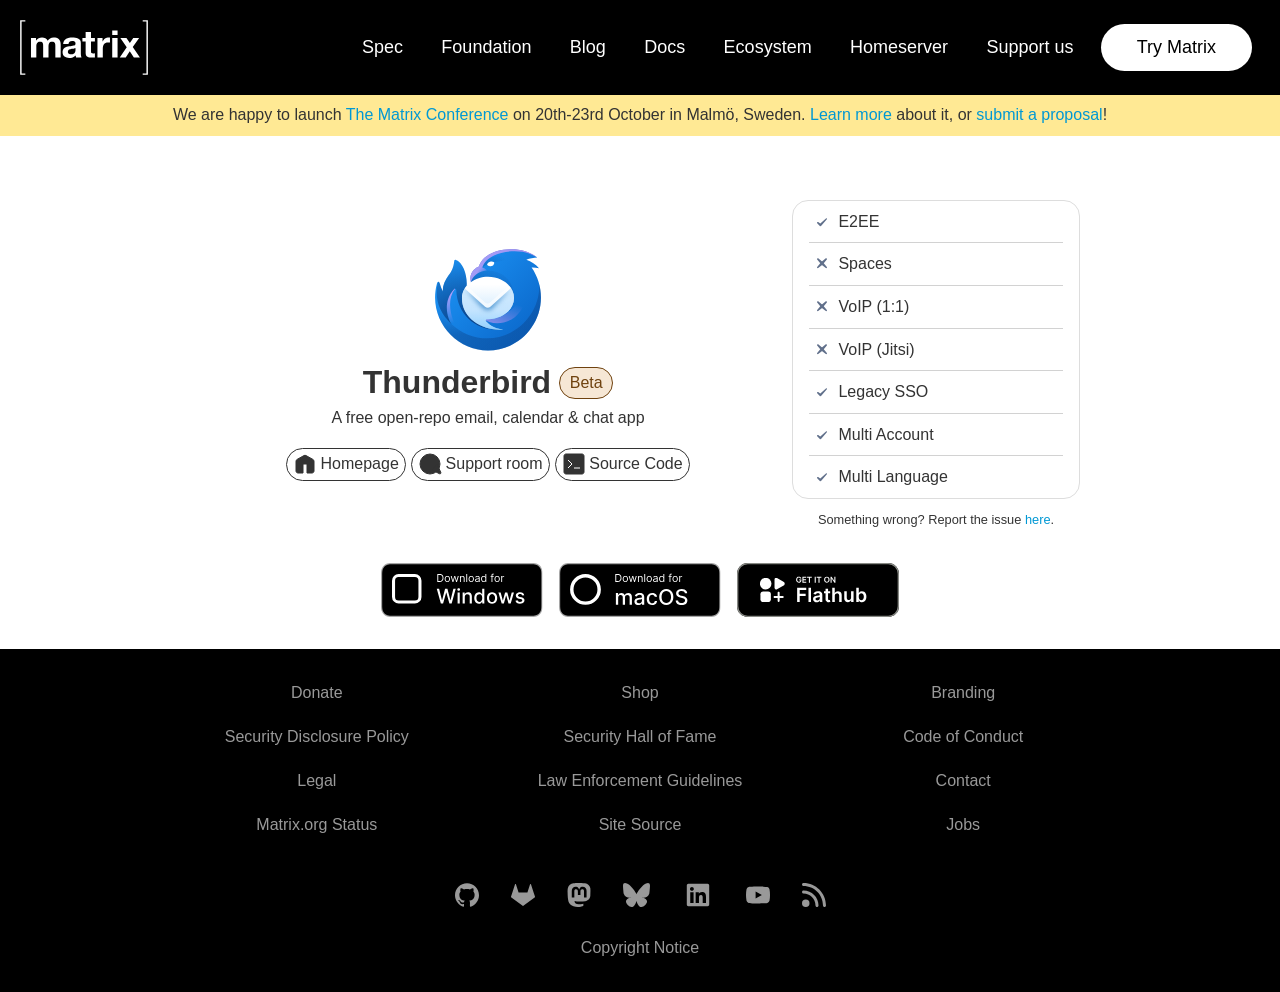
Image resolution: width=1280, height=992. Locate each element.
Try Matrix (1176, 47)
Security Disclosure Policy (317, 736)
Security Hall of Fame (640, 736)
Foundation (486, 47)
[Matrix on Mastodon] (579, 896)
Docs (664, 47)
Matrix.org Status (316, 824)
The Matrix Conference (427, 114)
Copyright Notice (640, 947)
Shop (639, 692)
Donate (317, 692)
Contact (963, 780)
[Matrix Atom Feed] (814, 896)
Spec (382, 47)
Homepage (345, 464)
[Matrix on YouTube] (758, 896)
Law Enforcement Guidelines (640, 780)
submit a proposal (1039, 114)
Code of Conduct (963, 736)
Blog (588, 47)
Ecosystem (768, 47)
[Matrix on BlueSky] (636, 896)
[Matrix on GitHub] (467, 896)
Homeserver (899, 47)
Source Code (622, 464)
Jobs (963, 824)
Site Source (640, 824)
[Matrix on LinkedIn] (698, 896)
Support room (480, 464)
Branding (963, 692)
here (1038, 519)
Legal (316, 780)
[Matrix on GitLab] (523, 896)
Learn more (851, 114)
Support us (1029, 47)
